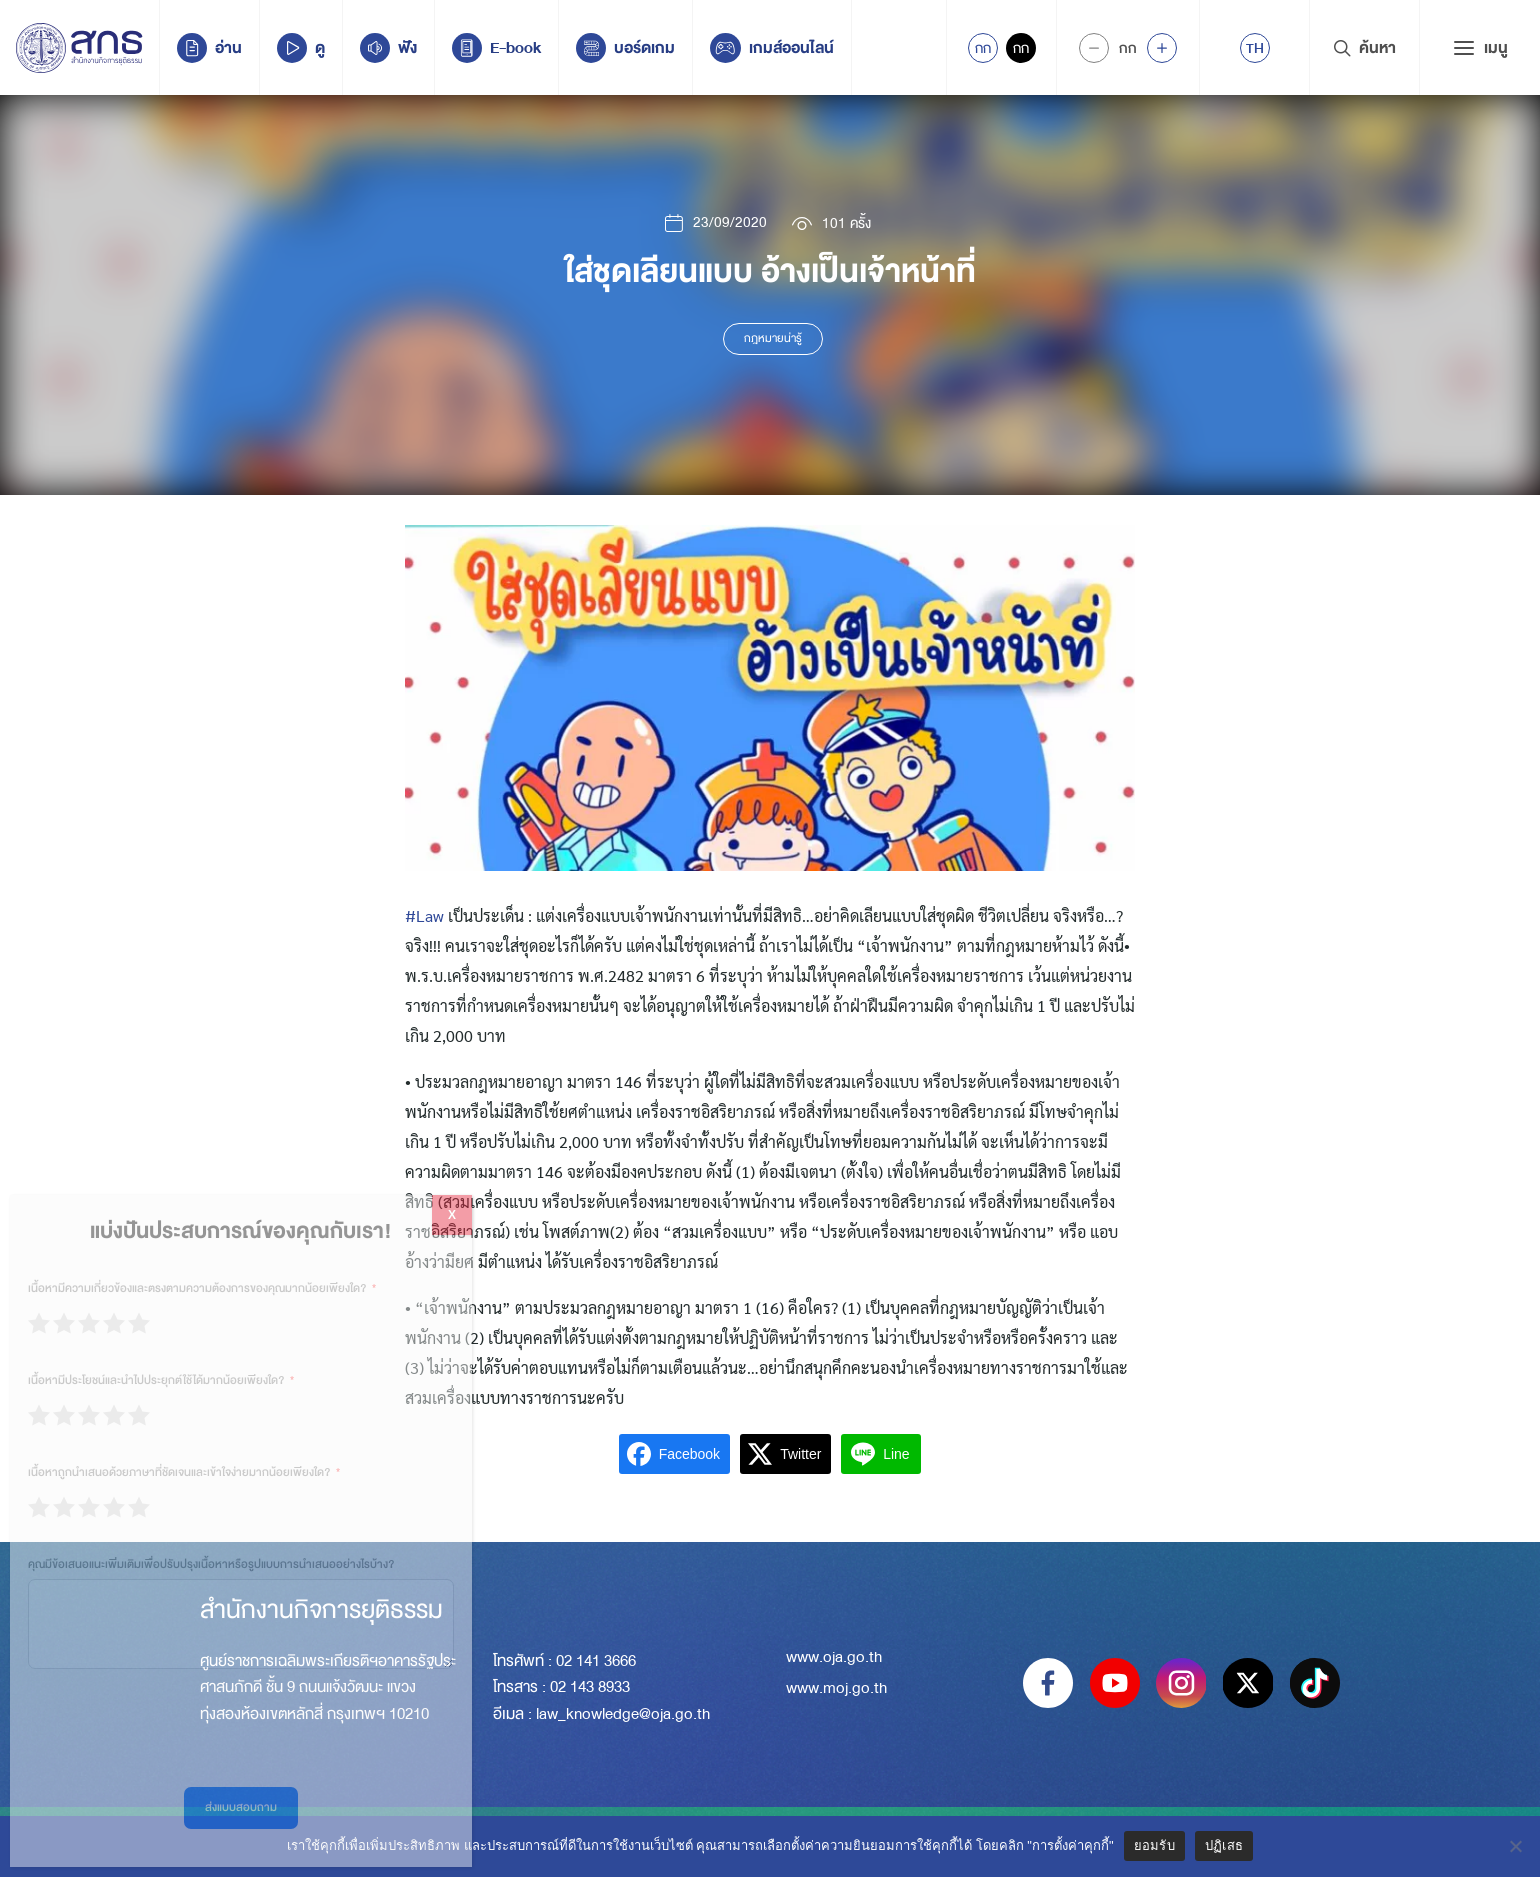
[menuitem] (1255, 48)
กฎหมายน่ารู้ (773, 338)
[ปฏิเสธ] (1515, 1846)
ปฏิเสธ (1224, 1845)
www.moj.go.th (836, 1688)
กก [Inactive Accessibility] (1021, 48)
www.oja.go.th (834, 1657)
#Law (424, 915)
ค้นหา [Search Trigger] (1364, 48)
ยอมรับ (1154, 1845)
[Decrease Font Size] (1094, 48)
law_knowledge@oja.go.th (623, 1714)
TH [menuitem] (1255, 48)
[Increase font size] (1162, 48)
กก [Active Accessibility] (983, 48)
